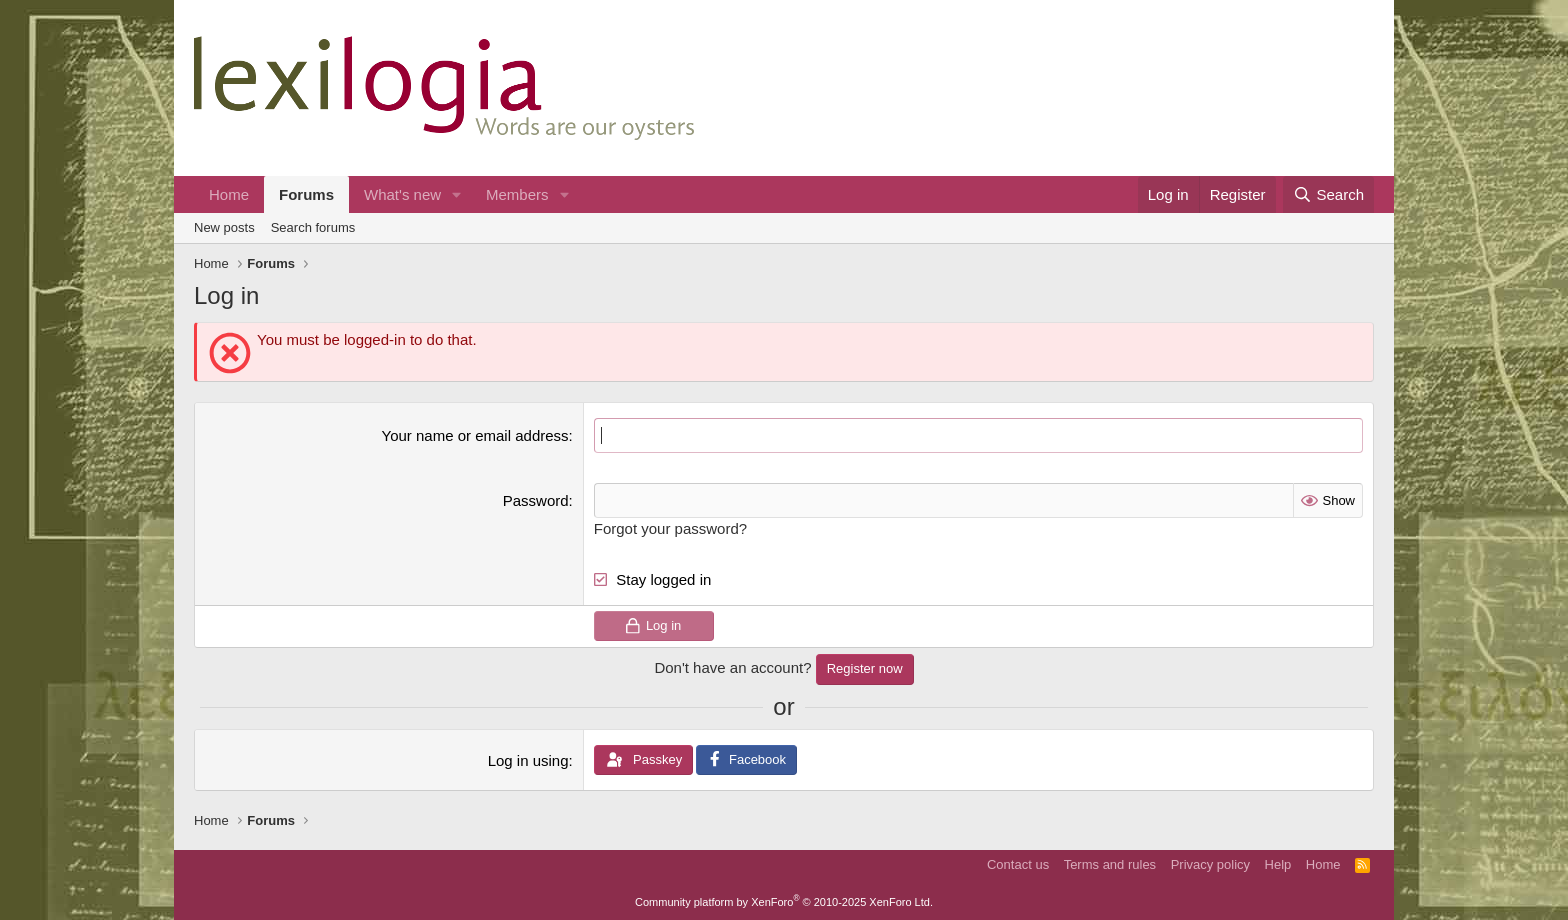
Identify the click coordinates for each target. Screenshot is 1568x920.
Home (229, 194)
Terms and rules (1110, 864)
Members (517, 194)
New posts (224, 227)
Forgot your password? (670, 528)
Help (1278, 864)
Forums (306, 194)
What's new (402, 194)
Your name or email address (475, 435)
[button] (457, 194)
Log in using (528, 760)
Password (536, 500)
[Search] (1328, 194)
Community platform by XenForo (784, 902)
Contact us (1018, 864)
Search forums (313, 227)
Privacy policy (1210, 864)
